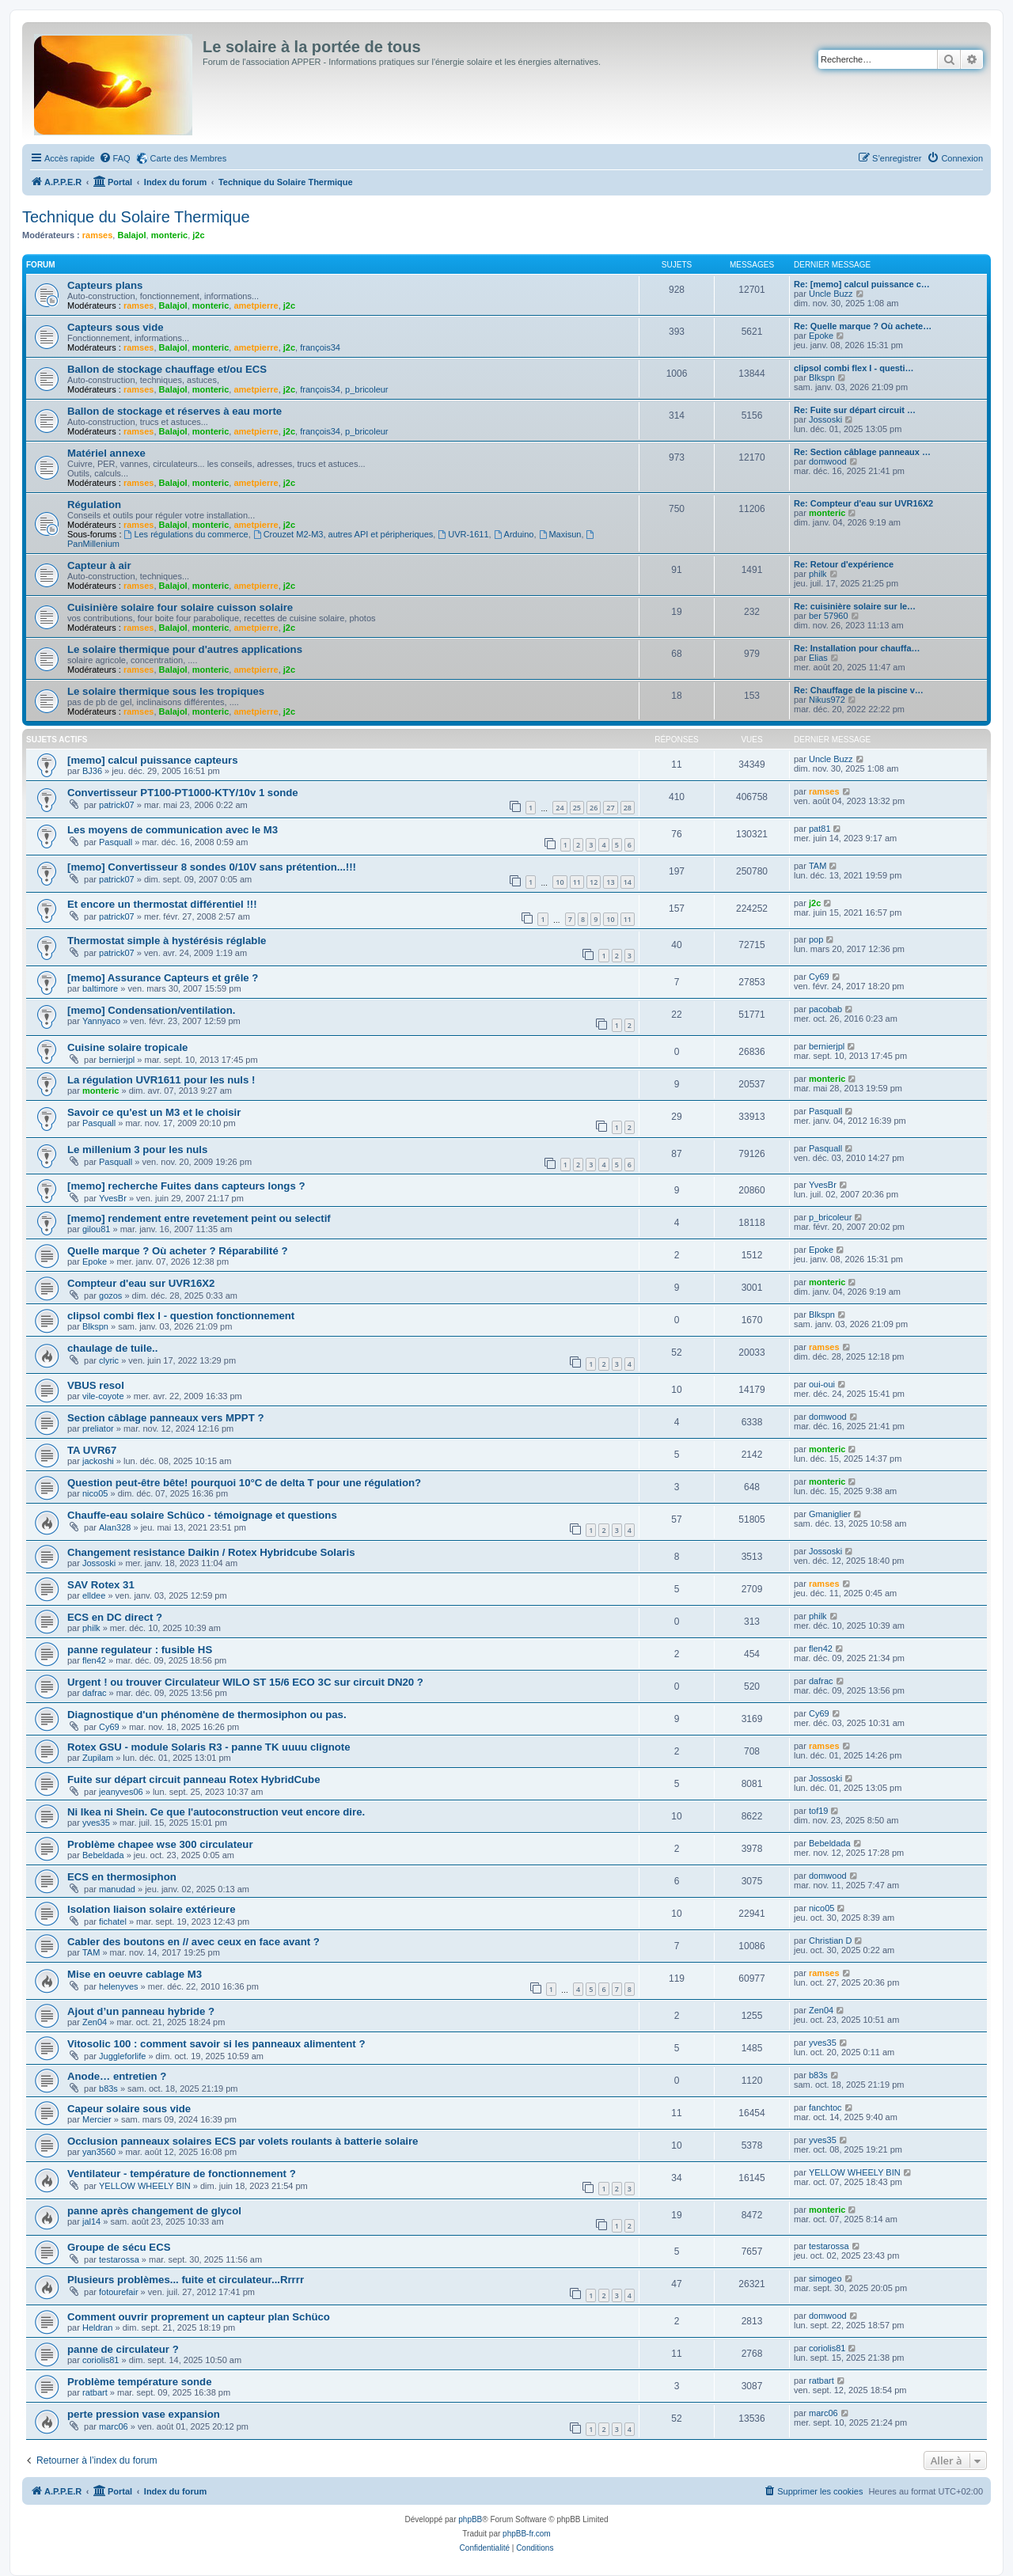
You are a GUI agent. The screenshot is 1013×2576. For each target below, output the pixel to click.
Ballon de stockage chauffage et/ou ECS (167, 369)
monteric (169, 235)
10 (559, 882)
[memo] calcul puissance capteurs (152, 760)
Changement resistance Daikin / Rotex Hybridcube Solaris (211, 1552)
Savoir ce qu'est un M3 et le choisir (154, 1112)
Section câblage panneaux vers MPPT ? (165, 1418)
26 (594, 807)
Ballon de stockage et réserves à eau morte (174, 411)
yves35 (96, 1822)
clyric (109, 1360)
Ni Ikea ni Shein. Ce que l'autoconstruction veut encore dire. (216, 1812)
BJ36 (92, 771)
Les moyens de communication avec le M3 (172, 830)
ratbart (95, 2392)
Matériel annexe (106, 453)
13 (610, 882)
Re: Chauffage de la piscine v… (859, 690)
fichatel (113, 1921)
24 (559, 807)
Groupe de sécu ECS (118, 2247)
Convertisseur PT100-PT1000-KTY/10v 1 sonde (182, 793)
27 (610, 807)
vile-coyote (103, 1396)
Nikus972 (827, 699)
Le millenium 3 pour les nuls (137, 1149)
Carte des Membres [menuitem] (188, 158)
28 (628, 807)
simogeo (825, 2278)
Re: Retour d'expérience (843, 564)
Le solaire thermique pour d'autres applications (184, 649)
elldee (93, 1595)
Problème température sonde (139, 2382)
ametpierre (255, 305)
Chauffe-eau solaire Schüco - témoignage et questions (202, 1515)
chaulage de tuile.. (112, 1348)
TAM (817, 866)
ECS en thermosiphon (121, 1877)
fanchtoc (825, 2107)
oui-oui (822, 1384)
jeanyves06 (121, 1791)
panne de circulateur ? (123, 2349)
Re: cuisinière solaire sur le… (855, 606)
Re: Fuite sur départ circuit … (855, 410)
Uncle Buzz (831, 293)
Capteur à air (99, 565)
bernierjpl (117, 1059)
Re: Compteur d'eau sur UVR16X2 (863, 503)
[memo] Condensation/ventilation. (151, 1010)
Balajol (131, 235)
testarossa (119, 2259)
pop (816, 939)
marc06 (113, 2426)
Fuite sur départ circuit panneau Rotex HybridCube (193, 1779)
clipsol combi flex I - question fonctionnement (180, 1316)
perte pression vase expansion (143, 2414)
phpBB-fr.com (527, 2533)
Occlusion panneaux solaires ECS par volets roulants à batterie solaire (242, 2141)
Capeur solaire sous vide (129, 2109)
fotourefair (118, 2292)
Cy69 (819, 976)
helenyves (118, 1986)
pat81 (820, 828)
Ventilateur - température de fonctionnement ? (181, 2174)
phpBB (470, 2519)
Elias (818, 657)
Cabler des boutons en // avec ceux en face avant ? (193, 1942)
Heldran (97, 2327)
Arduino (514, 534)
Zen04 (94, 2022)
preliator (98, 1428)
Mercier (97, 2119)
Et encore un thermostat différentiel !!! (162, 904)
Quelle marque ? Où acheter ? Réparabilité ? (177, 1251)
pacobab (825, 1009)
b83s (108, 2088)
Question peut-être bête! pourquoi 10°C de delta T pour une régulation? (244, 1483)
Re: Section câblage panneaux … (862, 452)
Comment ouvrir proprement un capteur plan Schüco (198, 2317)
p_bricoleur (366, 389)
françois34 (320, 347)
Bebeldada (103, 1855)
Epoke (821, 335)
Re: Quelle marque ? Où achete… (862, 326)
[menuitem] (115, 158)
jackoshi (98, 1461)
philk (818, 574)
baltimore (100, 988)
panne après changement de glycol (154, 2211)
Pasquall (115, 842)
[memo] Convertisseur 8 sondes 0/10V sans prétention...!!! (211, 867)
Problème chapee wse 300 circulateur (160, 1844)
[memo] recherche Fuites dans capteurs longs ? (186, 1186)
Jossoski (825, 419)
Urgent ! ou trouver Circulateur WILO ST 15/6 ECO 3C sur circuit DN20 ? (245, 1682)
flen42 (94, 1660)
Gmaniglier (830, 1514)
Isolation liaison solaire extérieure (151, 1909)
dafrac (94, 1693)
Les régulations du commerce (186, 534)
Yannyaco (101, 1021)
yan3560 (99, 2152)
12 (594, 882)
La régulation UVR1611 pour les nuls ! (161, 1080)
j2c (198, 235)
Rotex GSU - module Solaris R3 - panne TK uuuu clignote (209, 1747)
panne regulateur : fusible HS (139, 1650)
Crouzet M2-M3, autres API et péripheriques (343, 534)
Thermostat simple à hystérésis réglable (166, 941)
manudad (117, 1889)
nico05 (95, 1493)
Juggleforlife (122, 2056)
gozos (110, 1295)
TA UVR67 (91, 1450)
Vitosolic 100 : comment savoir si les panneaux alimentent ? (216, 2044)
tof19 (818, 1810)
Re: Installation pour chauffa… (857, 648)
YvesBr (113, 1198)
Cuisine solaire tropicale (127, 1047)
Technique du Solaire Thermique (136, 217)
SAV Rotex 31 (101, 1585)
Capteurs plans (104, 285)
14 (628, 882)
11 (577, 882)
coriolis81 (100, 2360)
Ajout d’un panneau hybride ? (140, 2011)
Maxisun (560, 534)
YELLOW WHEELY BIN (145, 2186)
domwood (828, 461)
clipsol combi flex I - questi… (854, 368)
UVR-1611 (463, 534)
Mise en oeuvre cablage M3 (134, 1974)
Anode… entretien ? (116, 2076)
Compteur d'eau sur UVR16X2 (140, 1283)
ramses (97, 235)
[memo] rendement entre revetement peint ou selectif (199, 1218)
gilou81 (96, 1229)
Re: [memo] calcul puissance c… (862, 284)
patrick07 (117, 805)
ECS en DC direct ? (114, 1617)
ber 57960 (828, 615)
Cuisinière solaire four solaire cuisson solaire (180, 607)
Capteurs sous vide (115, 327)
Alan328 (115, 1527)
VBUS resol (95, 1385)
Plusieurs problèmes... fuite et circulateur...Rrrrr (185, 2280)
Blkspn (822, 377)
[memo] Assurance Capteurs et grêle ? (162, 978)
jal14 (91, 2221)
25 (577, 807)
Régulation (94, 504)
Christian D (830, 1940)
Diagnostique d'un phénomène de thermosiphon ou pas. (207, 1714)
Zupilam (97, 1757)
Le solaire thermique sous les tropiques (165, 691)
